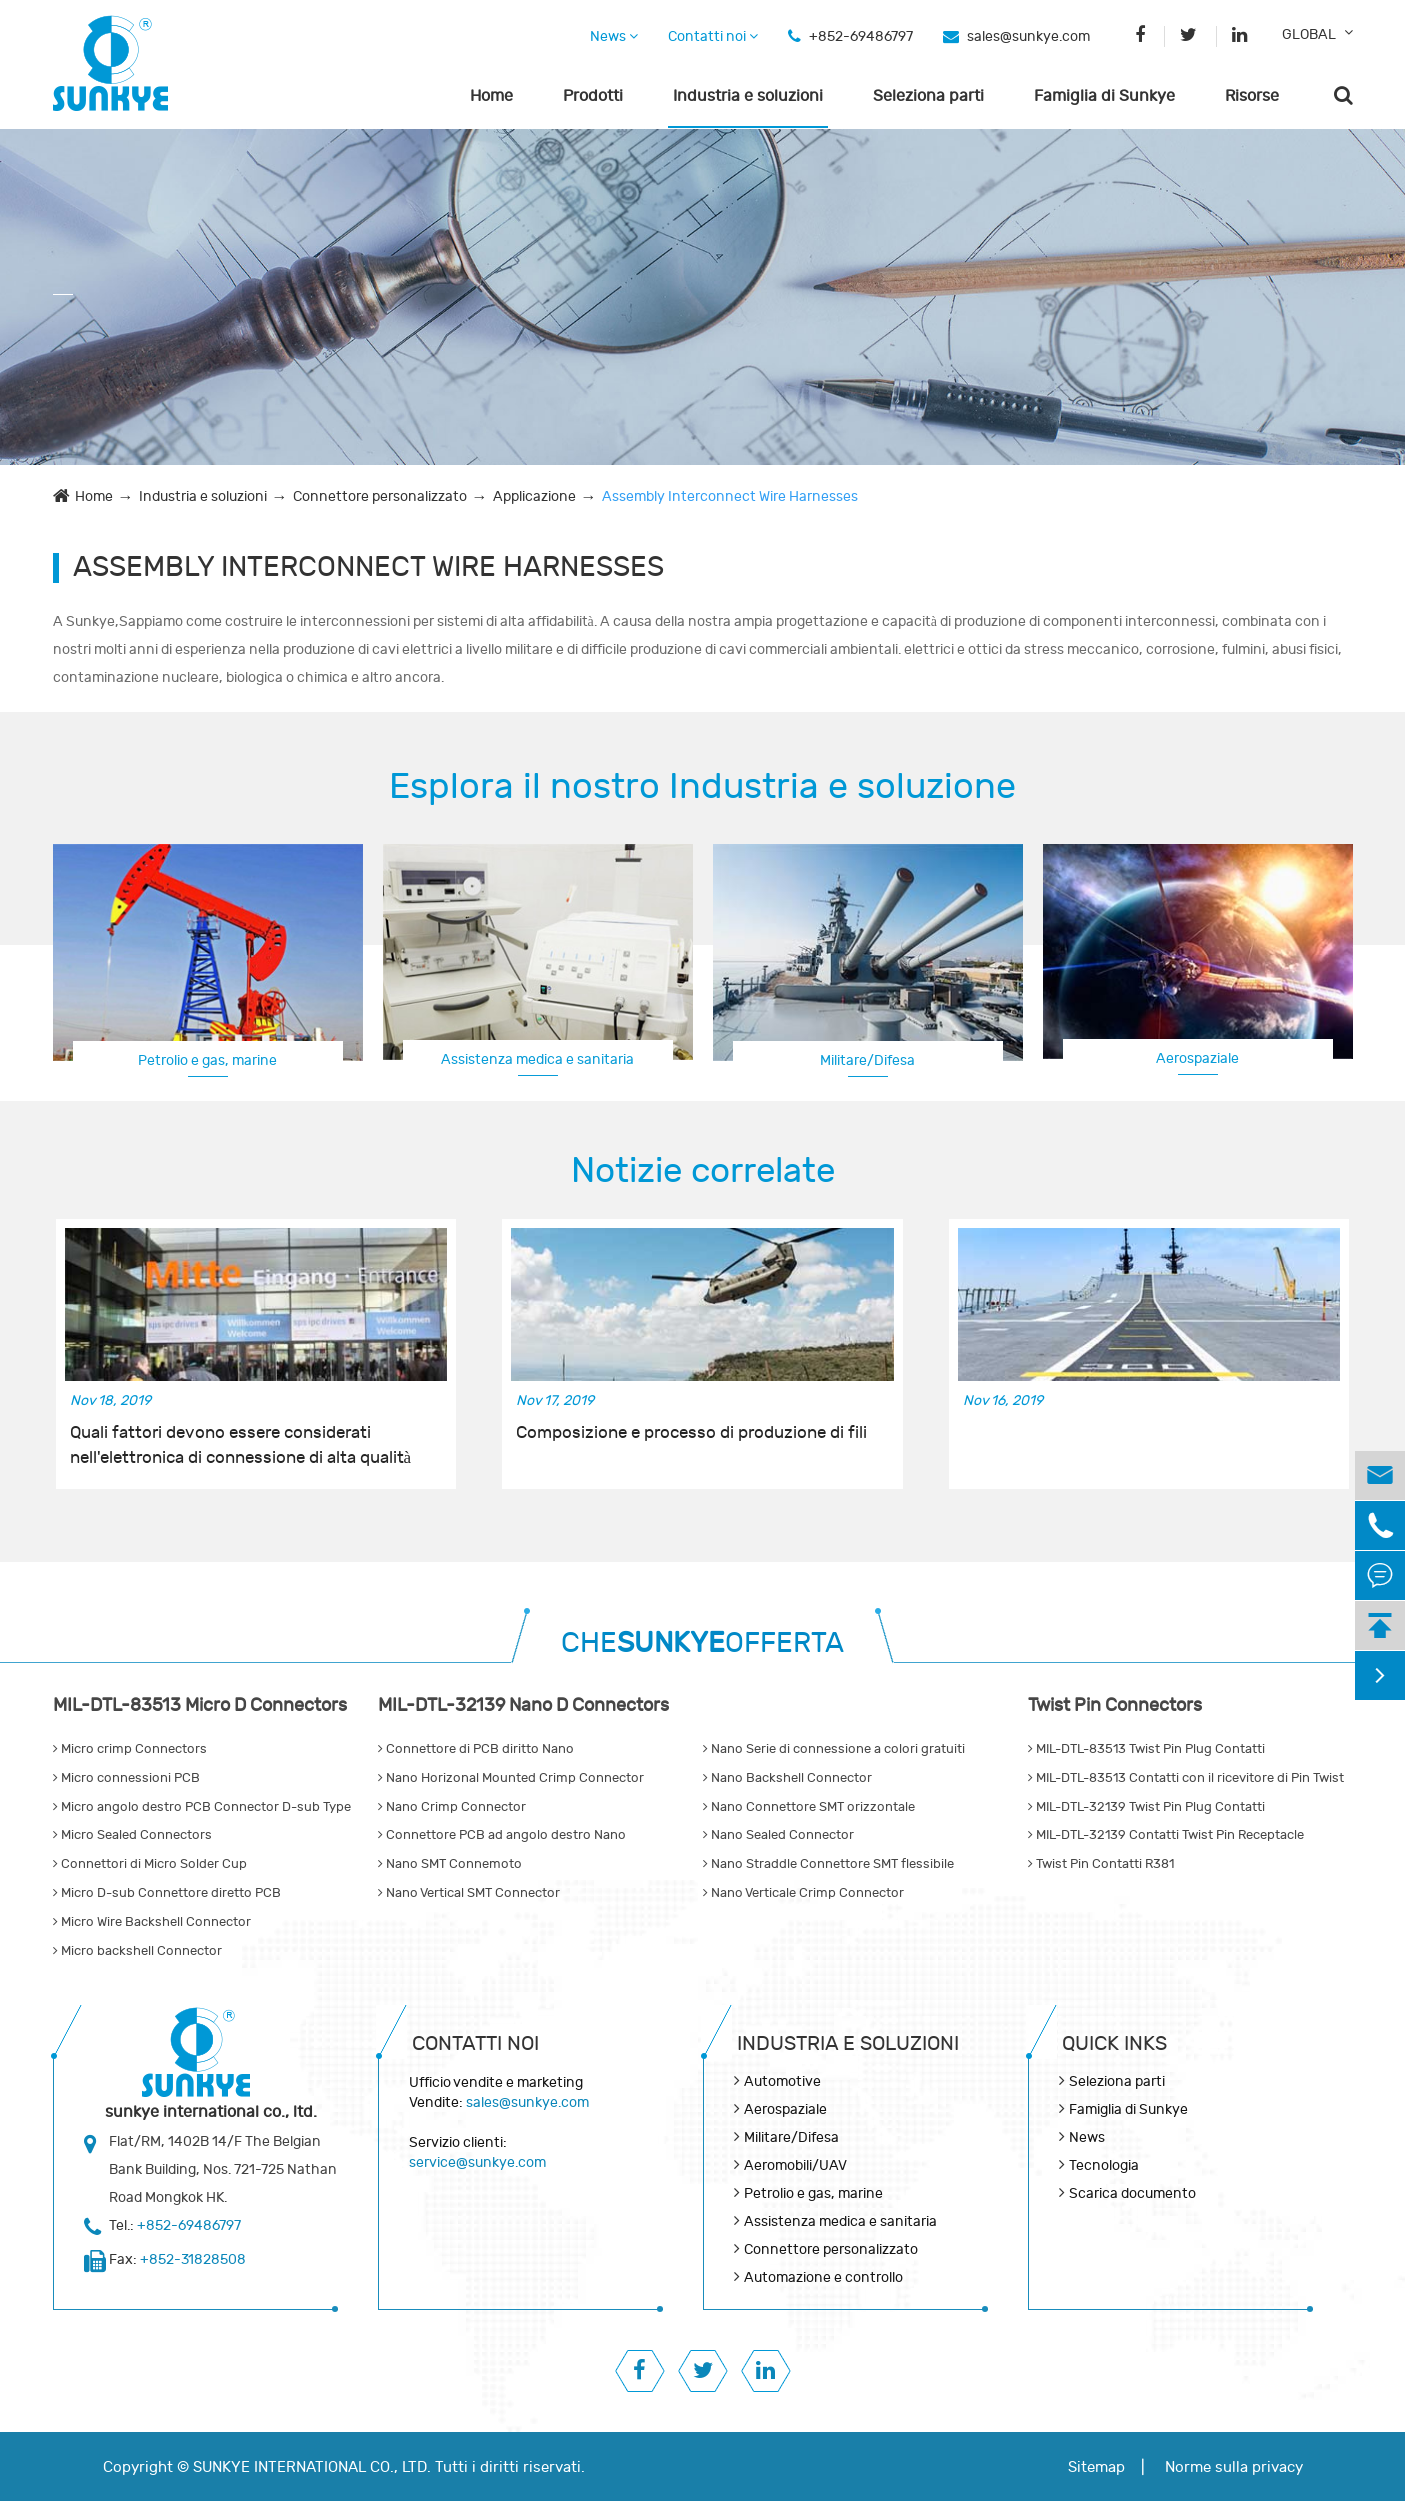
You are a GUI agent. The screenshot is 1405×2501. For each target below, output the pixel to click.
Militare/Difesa (867, 1060)
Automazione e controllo (823, 2277)
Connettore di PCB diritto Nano (476, 1749)
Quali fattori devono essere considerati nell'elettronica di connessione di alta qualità (241, 1445)
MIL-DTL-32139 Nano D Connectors (523, 1705)
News (614, 36)
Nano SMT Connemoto (450, 1864)
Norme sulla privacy (1234, 2467)
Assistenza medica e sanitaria (537, 1059)
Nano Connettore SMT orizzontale (809, 1807)
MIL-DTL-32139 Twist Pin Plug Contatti (1146, 1807)
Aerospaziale (1197, 1058)
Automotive (782, 2081)
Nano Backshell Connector (787, 1778)
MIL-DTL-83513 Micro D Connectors (200, 1705)
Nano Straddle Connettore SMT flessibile (828, 1864)
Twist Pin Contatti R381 (1101, 1864)
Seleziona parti (928, 96)
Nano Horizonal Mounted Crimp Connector (511, 1778)
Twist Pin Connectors (1115, 1705)
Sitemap (1096, 2467)
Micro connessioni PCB (126, 1778)
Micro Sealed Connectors (132, 1835)
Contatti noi (713, 36)
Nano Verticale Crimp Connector (803, 1893)
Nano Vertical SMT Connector (469, 1893)
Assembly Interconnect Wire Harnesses (730, 496)
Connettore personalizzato (380, 496)
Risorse (1252, 96)
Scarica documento (1132, 2193)
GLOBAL (1309, 34)
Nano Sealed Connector (778, 1835)
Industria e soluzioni (748, 96)
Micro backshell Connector (137, 1951)
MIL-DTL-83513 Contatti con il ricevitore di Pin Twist (1186, 1778)
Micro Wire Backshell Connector (152, 1922)
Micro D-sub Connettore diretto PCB (167, 1893)
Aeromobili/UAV (795, 2165)
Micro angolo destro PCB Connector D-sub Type (202, 1807)
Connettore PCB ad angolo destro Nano (502, 1835)
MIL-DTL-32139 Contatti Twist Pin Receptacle (1166, 1835)
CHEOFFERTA (702, 1643)
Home (491, 96)
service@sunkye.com (477, 2162)
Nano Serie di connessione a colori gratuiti (834, 1749)
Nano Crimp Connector (452, 1807)
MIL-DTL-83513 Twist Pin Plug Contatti (1146, 1749)
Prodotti (593, 96)
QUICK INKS (1114, 2043)
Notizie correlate (703, 1171)
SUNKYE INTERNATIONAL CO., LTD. (312, 2467)
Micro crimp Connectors (130, 1749)
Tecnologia (1104, 2165)
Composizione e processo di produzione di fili (691, 1433)
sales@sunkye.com (1028, 36)
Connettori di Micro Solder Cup (150, 1864)
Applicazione (534, 496)
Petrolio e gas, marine (207, 1060)
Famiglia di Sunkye (1104, 96)
